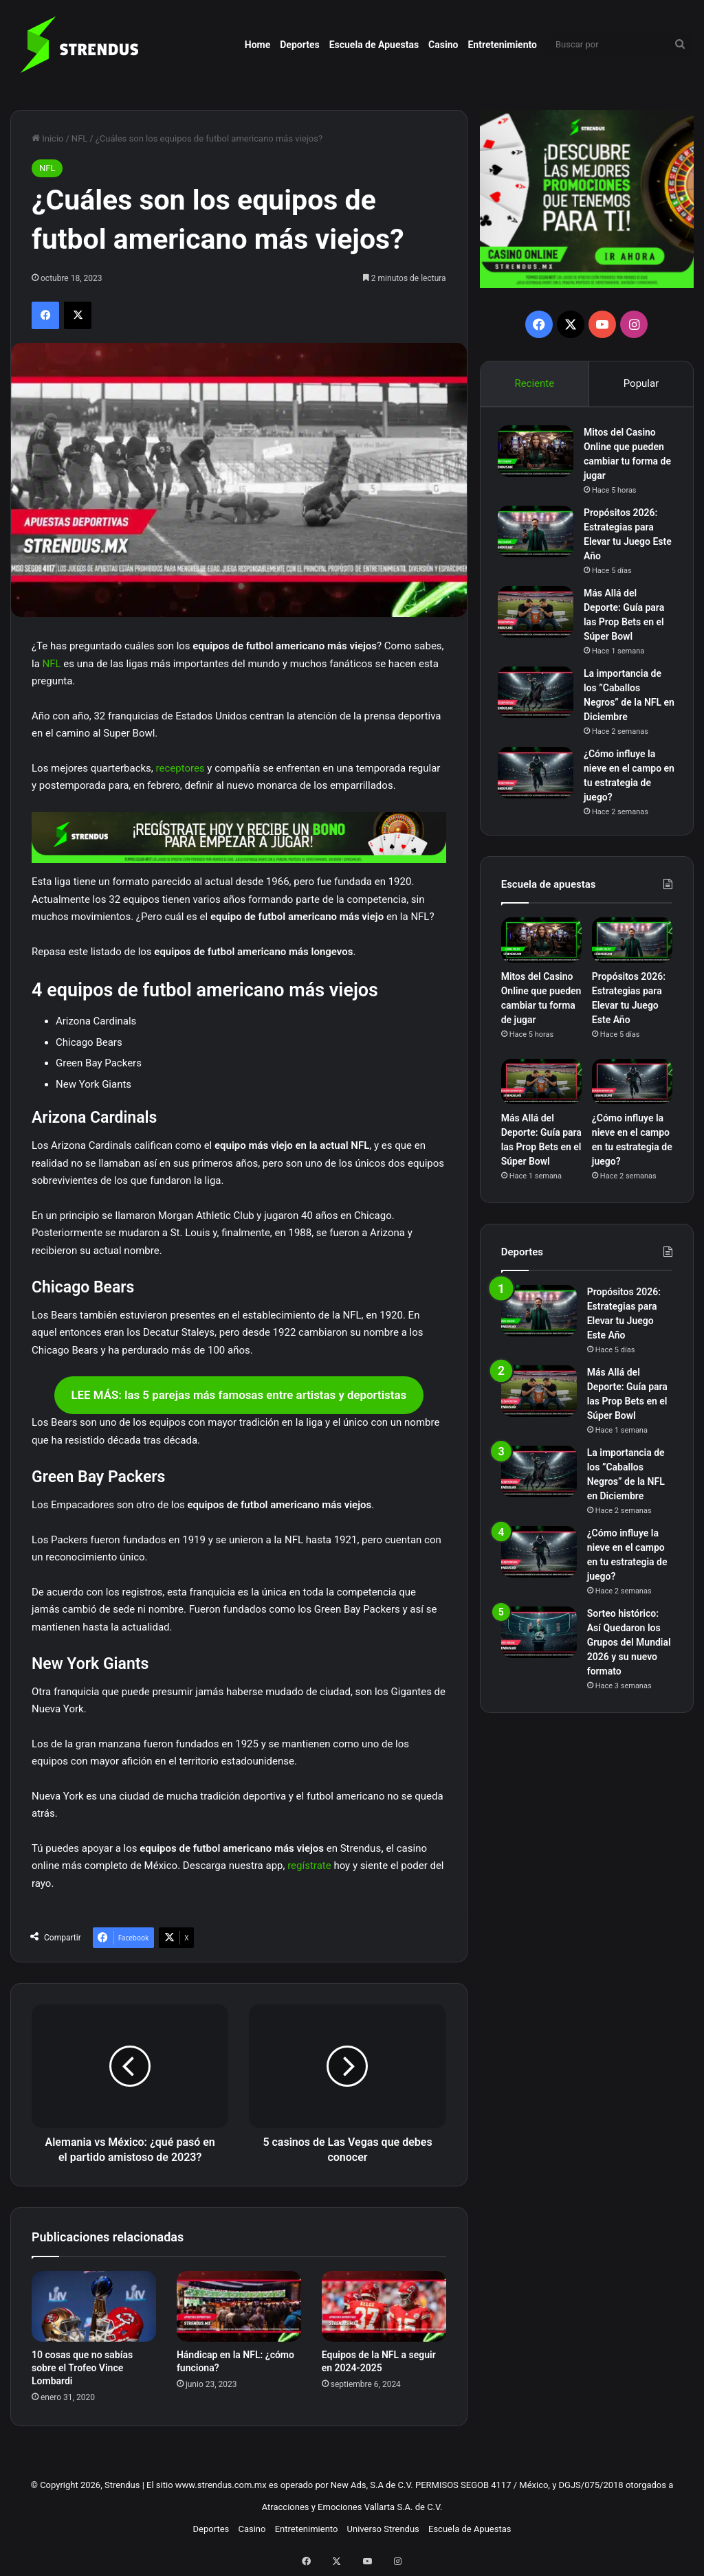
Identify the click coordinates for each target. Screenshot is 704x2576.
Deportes (299, 44)
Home (257, 44)
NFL (79, 138)
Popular (641, 383)
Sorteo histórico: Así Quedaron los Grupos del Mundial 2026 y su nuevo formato (629, 1649)
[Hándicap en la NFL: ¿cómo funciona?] (239, 2306)
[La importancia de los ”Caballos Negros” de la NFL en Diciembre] (539, 695)
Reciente (534, 383)
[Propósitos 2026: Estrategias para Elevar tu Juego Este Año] (539, 534)
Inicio (47, 138)
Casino (443, 44)
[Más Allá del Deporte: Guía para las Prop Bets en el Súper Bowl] (539, 614)
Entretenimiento (502, 44)
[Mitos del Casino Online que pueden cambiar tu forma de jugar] (539, 454)
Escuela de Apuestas (374, 44)
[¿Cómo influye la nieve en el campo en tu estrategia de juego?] (539, 775)
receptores (180, 768)
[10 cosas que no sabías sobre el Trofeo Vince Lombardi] (94, 2306)
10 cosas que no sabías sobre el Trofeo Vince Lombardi (82, 2367)
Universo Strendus (383, 2529)
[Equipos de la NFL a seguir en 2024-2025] (384, 2306)
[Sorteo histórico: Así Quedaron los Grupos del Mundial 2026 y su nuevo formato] (539, 1639)
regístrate (309, 1865)
